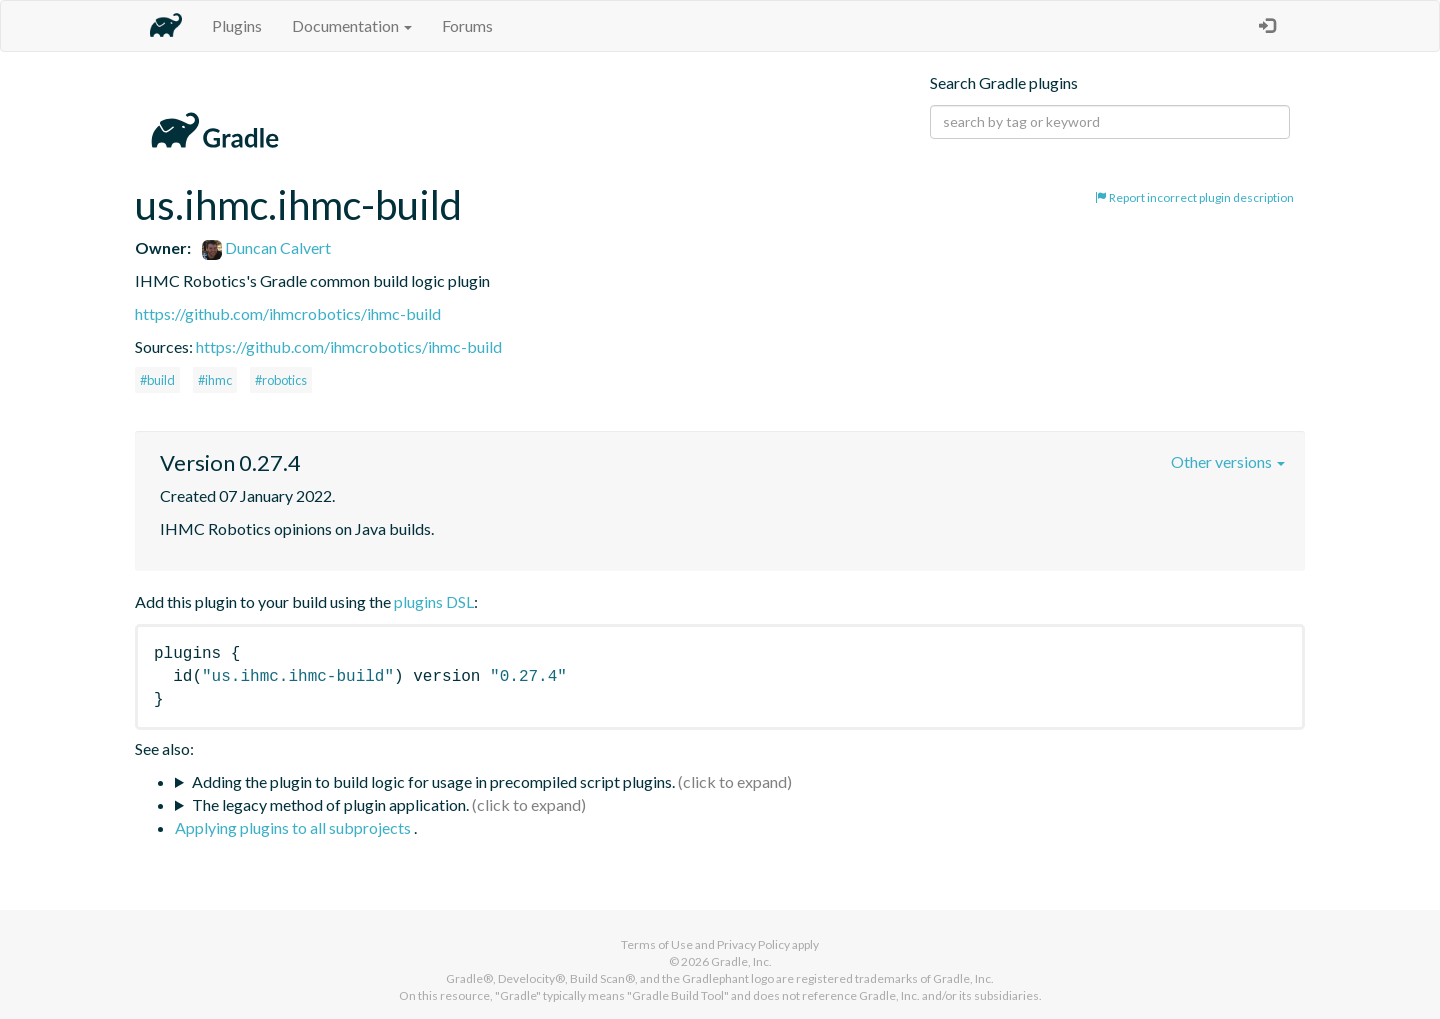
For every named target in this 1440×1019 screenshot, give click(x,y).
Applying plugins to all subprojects (294, 827)
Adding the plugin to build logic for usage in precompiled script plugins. (433, 781)
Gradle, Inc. (741, 961)
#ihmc (215, 380)
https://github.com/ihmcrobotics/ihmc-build (288, 313)
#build (157, 380)
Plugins (237, 25)
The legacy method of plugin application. (330, 804)
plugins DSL (434, 601)
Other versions (1228, 461)
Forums (467, 25)
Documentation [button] (352, 25)
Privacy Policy (753, 944)
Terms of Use (657, 944)
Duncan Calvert (266, 247)
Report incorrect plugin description (1194, 197)
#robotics (281, 380)
